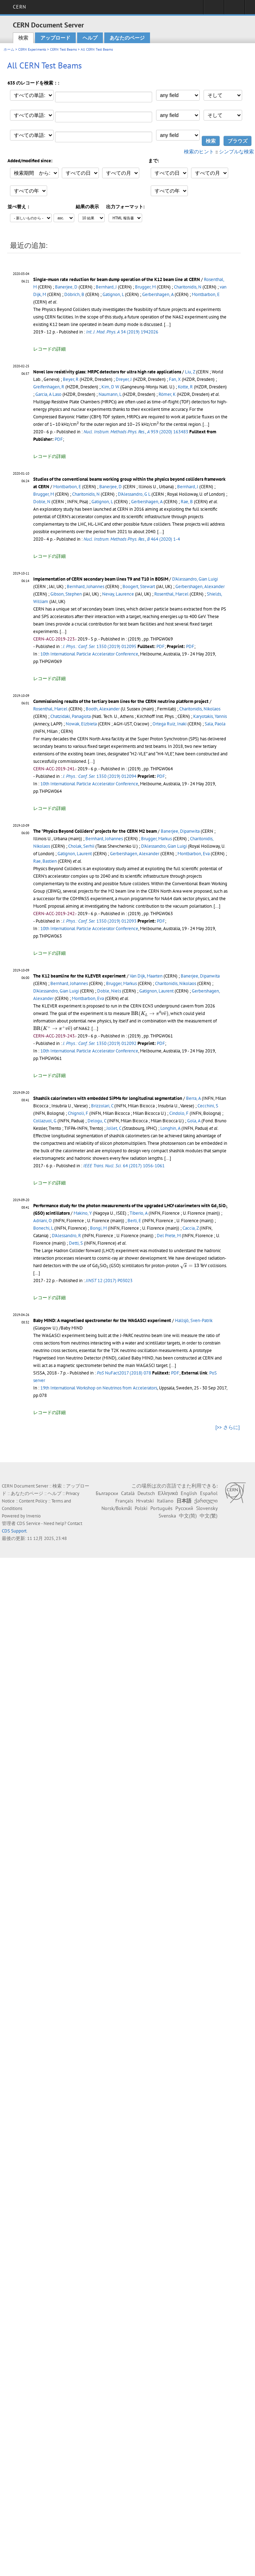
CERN (19, 7)
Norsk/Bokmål (116, 1508)
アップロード (55, 38)
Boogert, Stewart (138, 586)
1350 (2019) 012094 (99, 776)
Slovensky (207, 1508)
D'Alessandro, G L (134, 494)
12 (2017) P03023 (109, 1280)
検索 (23, 38)
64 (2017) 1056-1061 (124, 1166)
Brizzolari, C (102, 1106)
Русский (184, 1508)
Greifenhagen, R (48, 387)
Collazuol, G (44, 1121)
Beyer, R (71, 379)
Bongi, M (98, 1228)
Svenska (167, 1516)
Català (128, 1493)
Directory (234, 9)
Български (107, 1493)
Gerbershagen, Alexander (200, 586)
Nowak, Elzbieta (81, 724)
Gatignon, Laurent (75, 854)
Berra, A (193, 1098)
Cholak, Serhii (81, 846)
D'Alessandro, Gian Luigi (195, 579)
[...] (160, 532)
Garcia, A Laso (48, 394)
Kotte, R (185, 387)
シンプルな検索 (236, 151)
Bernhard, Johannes (85, 586)
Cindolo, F (179, 1113)
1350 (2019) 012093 (99, 921)
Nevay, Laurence (118, 594)
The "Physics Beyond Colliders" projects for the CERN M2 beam (95, 831)
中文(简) (188, 1516)
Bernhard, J (106, 287)
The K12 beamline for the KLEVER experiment (79, 976)
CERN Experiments (32, 49)
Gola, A (193, 1121)
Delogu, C (97, 1121)
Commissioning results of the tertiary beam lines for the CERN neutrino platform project (121, 701)
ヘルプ (90, 38)
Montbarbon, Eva (194, 854)
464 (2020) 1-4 (132, 539)
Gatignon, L (113, 294)
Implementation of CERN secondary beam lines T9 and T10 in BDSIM (100, 579)
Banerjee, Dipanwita (180, 831)
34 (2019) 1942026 (122, 332)
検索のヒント (199, 151)
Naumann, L (110, 394)
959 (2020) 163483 (136, 432)
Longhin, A (170, 1128)
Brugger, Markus (156, 839)
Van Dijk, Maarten (146, 976)
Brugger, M (145, 287)
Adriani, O (42, 1221)
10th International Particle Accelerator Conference (89, 654)
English (189, 1493)
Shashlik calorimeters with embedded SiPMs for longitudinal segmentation (107, 1098)
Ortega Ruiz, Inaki (169, 724)
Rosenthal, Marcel (171, 594)
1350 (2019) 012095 (99, 646)
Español (209, 1493)
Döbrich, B (74, 294)
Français (124, 1501)
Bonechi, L (43, 1228)
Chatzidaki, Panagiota (70, 716)
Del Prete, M (169, 1236)
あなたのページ (127, 38)
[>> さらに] (227, 1427)
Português (161, 1508)
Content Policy (33, 1501)
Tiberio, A (139, 1213)
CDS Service (28, 1523)
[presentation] (78, 424)
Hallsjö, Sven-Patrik (193, 1320)
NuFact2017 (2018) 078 (124, 1373)
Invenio (33, 1516)
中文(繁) (209, 1516)
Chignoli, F (78, 1113)
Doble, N (41, 502)
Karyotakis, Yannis (210, 716)
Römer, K (167, 394)
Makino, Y (83, 1213)
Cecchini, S (208, 1106)
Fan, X (175, 379)
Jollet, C (113, 1128)
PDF (59, 439)
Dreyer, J (124, 379)
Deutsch (146, 1493)
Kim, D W (110, 387)
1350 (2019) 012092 (99, 1043)
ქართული (206, 1501)
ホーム (9, 49)
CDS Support (14, 1531)
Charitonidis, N (187, 287)
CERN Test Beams (63, 49)
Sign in (214, 9)
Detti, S (76, 1243)
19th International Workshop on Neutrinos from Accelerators (98, 1388)
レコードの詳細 (49, 349)
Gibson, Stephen (66, 594)
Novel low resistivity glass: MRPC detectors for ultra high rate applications (107, 372)
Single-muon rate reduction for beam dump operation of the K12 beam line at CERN (116, 279)
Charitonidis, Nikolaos (199, 709)
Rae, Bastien (45, 861)
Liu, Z (190, 372)
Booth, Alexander (103, 709)
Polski (141, 1508)
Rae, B (187, 502)
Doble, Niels (109, 991)
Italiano (165, 1501)
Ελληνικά (168, 1493)
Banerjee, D (66, 287)
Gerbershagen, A (158, 294)
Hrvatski (145, 1501)
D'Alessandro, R (66, 1236)
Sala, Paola (215, 724)
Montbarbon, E (206, 294)
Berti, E (134, 1221)
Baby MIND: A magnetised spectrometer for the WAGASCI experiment (102, 1320)
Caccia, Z (190, 1228)
